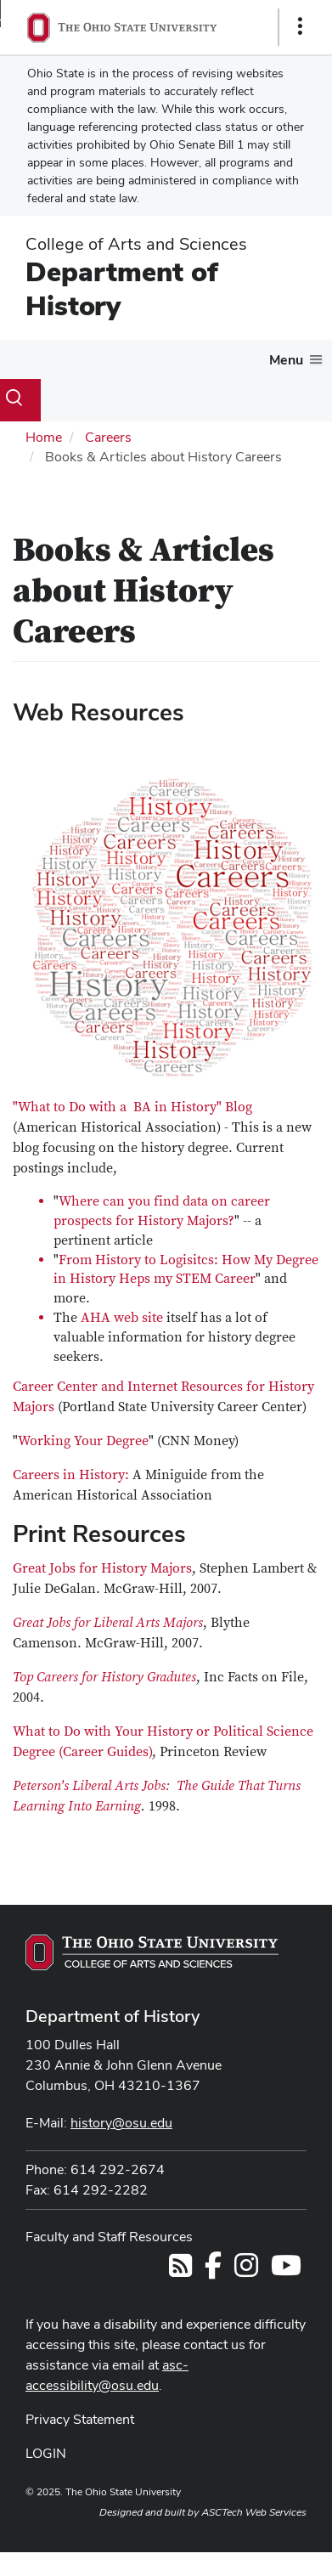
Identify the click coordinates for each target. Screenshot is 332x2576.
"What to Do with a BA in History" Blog (132, 1107)
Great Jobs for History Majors (102, 1568)
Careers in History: (71, 1474)
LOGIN (45, 2453)
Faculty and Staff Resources (109, 2237)
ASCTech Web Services (254, 2512)
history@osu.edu (121, 2123)
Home (43, 437)
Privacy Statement (79, 2419)
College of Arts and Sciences (136, 244)
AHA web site (122, 1317)
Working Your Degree (83, 1440)
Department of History (121, 288)
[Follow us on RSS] (180, 2270)
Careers (108, 437)
